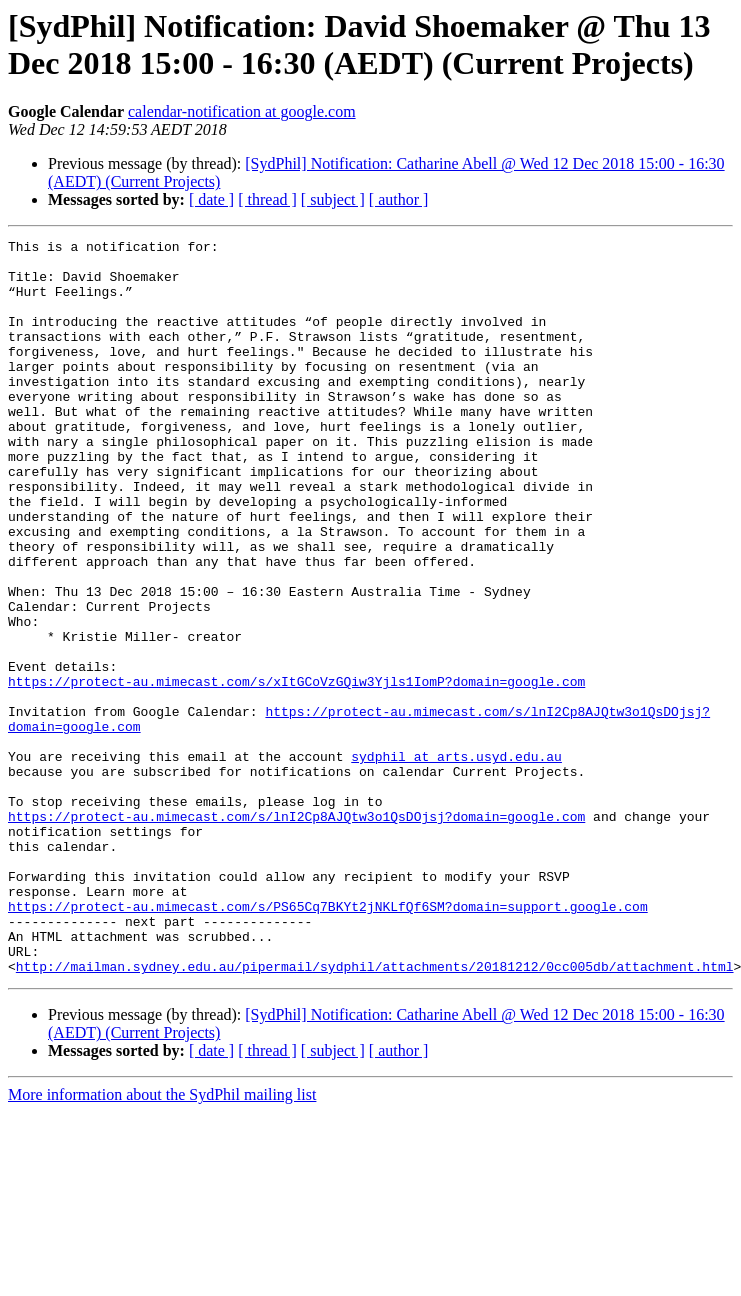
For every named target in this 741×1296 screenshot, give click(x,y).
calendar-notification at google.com (242, 111)
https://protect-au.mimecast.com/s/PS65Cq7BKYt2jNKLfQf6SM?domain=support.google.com (328, 1041)
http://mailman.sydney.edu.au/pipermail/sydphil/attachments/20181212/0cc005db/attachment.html (375, 1113)
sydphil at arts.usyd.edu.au (456, 861)
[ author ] (399, 199)
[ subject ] (333, 199)
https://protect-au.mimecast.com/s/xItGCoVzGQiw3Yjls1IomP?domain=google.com (296, 771)
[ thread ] (267, 199)
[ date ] (211, 199)
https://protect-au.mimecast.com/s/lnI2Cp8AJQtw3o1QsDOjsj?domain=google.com (296, 933)
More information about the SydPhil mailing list (162, 1241)
